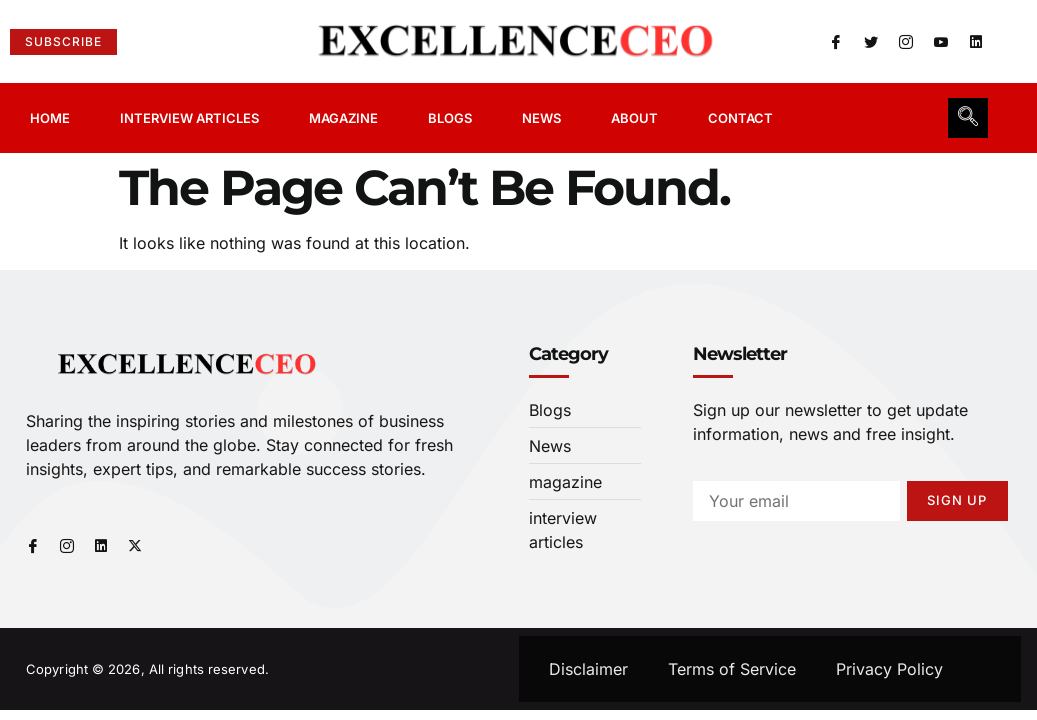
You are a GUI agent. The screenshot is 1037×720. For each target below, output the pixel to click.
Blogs (450, 118)
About (634, 118)
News (541, 118)
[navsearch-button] (968, 118)
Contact (740, 118)
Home (50, 118)
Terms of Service (732, 669)
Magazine (343, 118)
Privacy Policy (889, 669)
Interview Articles (189, 118)
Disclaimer (588, 669)
